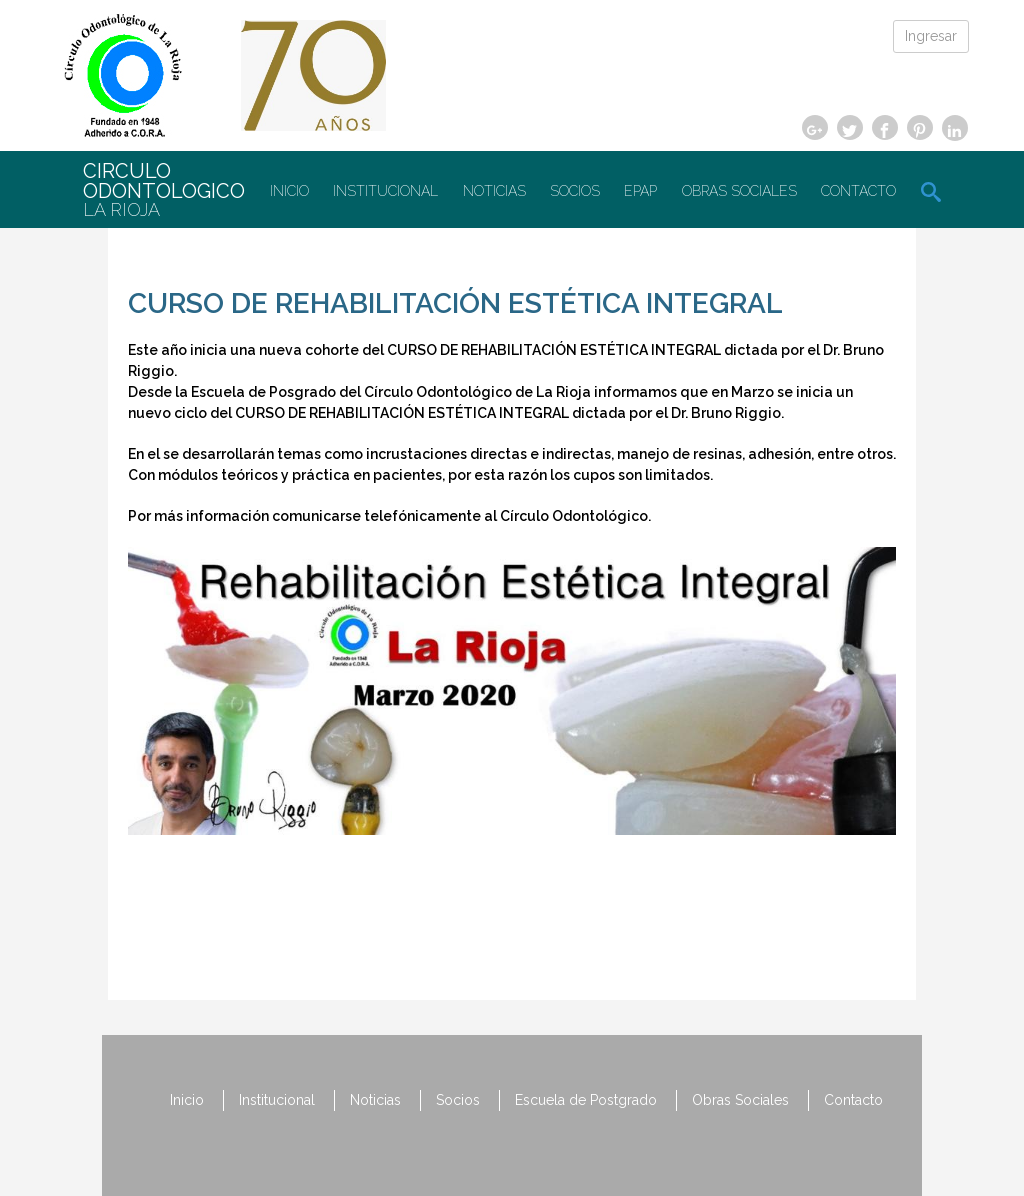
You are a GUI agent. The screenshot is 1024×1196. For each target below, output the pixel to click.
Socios (575, 191)
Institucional (385, 191)
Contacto (858, 191)
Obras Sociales (739, 191)
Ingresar (931, 36)
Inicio (289, 191)
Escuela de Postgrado (586, 1100)
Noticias (494, 191)
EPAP (640, 191)
